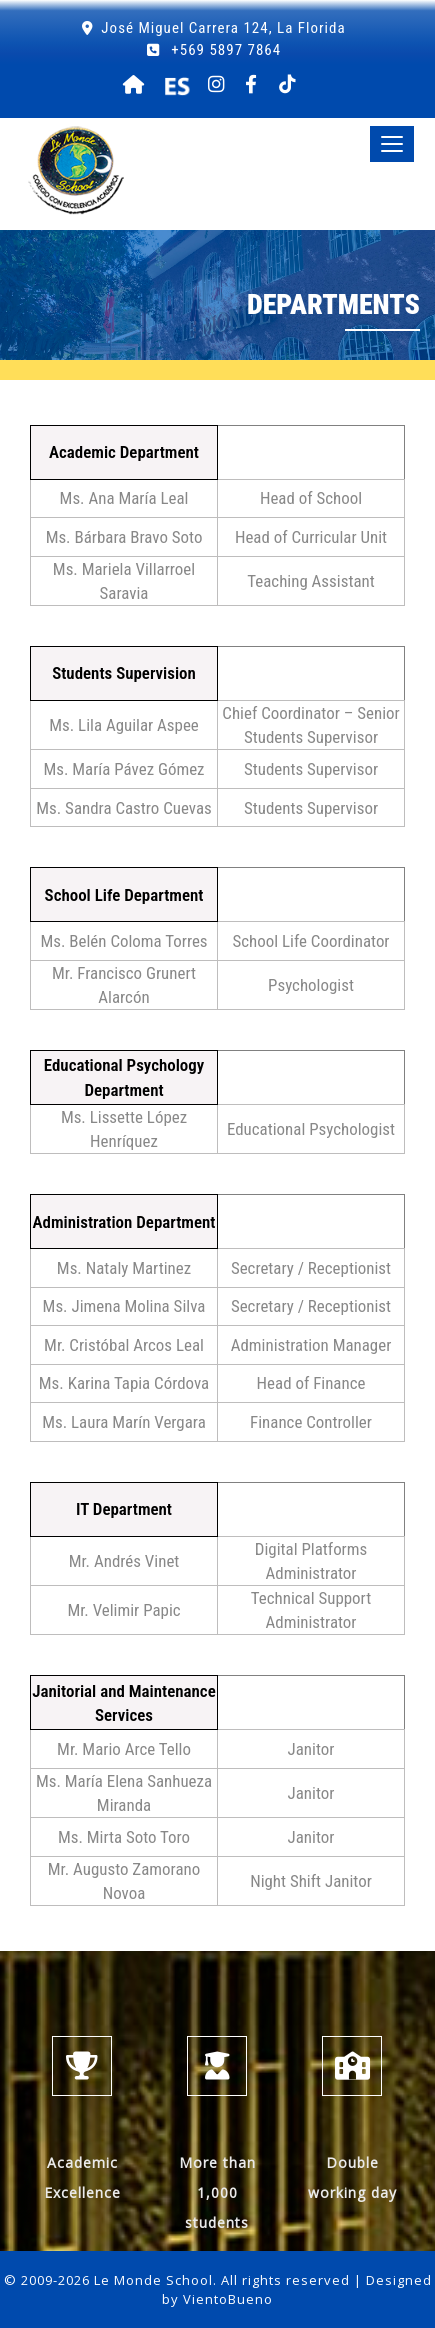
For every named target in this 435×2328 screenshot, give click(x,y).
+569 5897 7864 (224, 50)
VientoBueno (228, 2299)
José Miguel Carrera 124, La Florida (223, 28)
